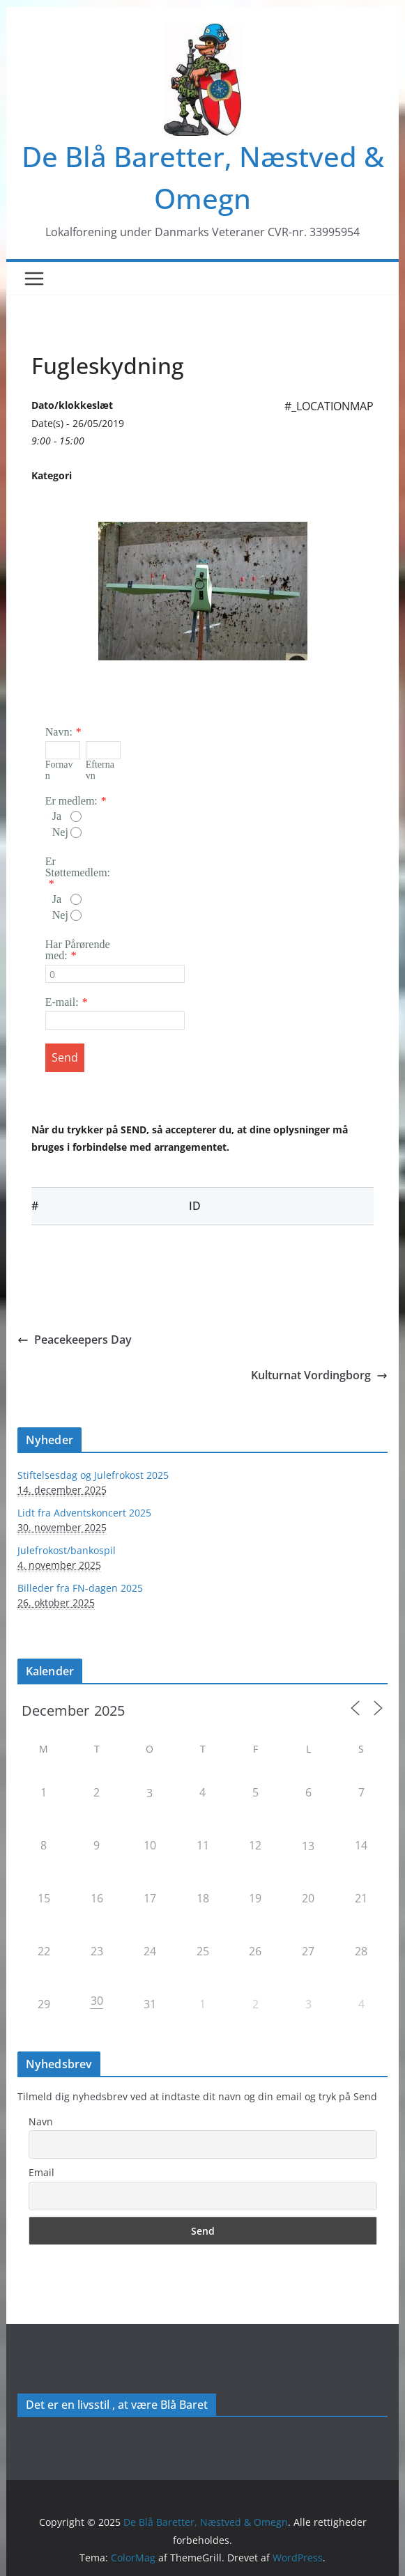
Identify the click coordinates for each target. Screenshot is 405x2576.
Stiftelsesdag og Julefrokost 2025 (93, 1475)
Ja (67, 816)
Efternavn (100, 770)
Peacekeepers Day (74, 1339)
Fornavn (59, 770)
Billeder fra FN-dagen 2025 (80, 1588)
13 (308, 1846)
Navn (41, 2121)
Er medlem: (71, 801)
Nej (67, 832)
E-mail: (62, 1002)
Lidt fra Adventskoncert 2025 (84, 1512)
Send (65, 1057)
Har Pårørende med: (77, 949)
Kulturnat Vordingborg (319, 1375)
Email (41, 2172)
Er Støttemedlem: (77, 866)
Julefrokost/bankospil (66, 1550)
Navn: (58, 732)
